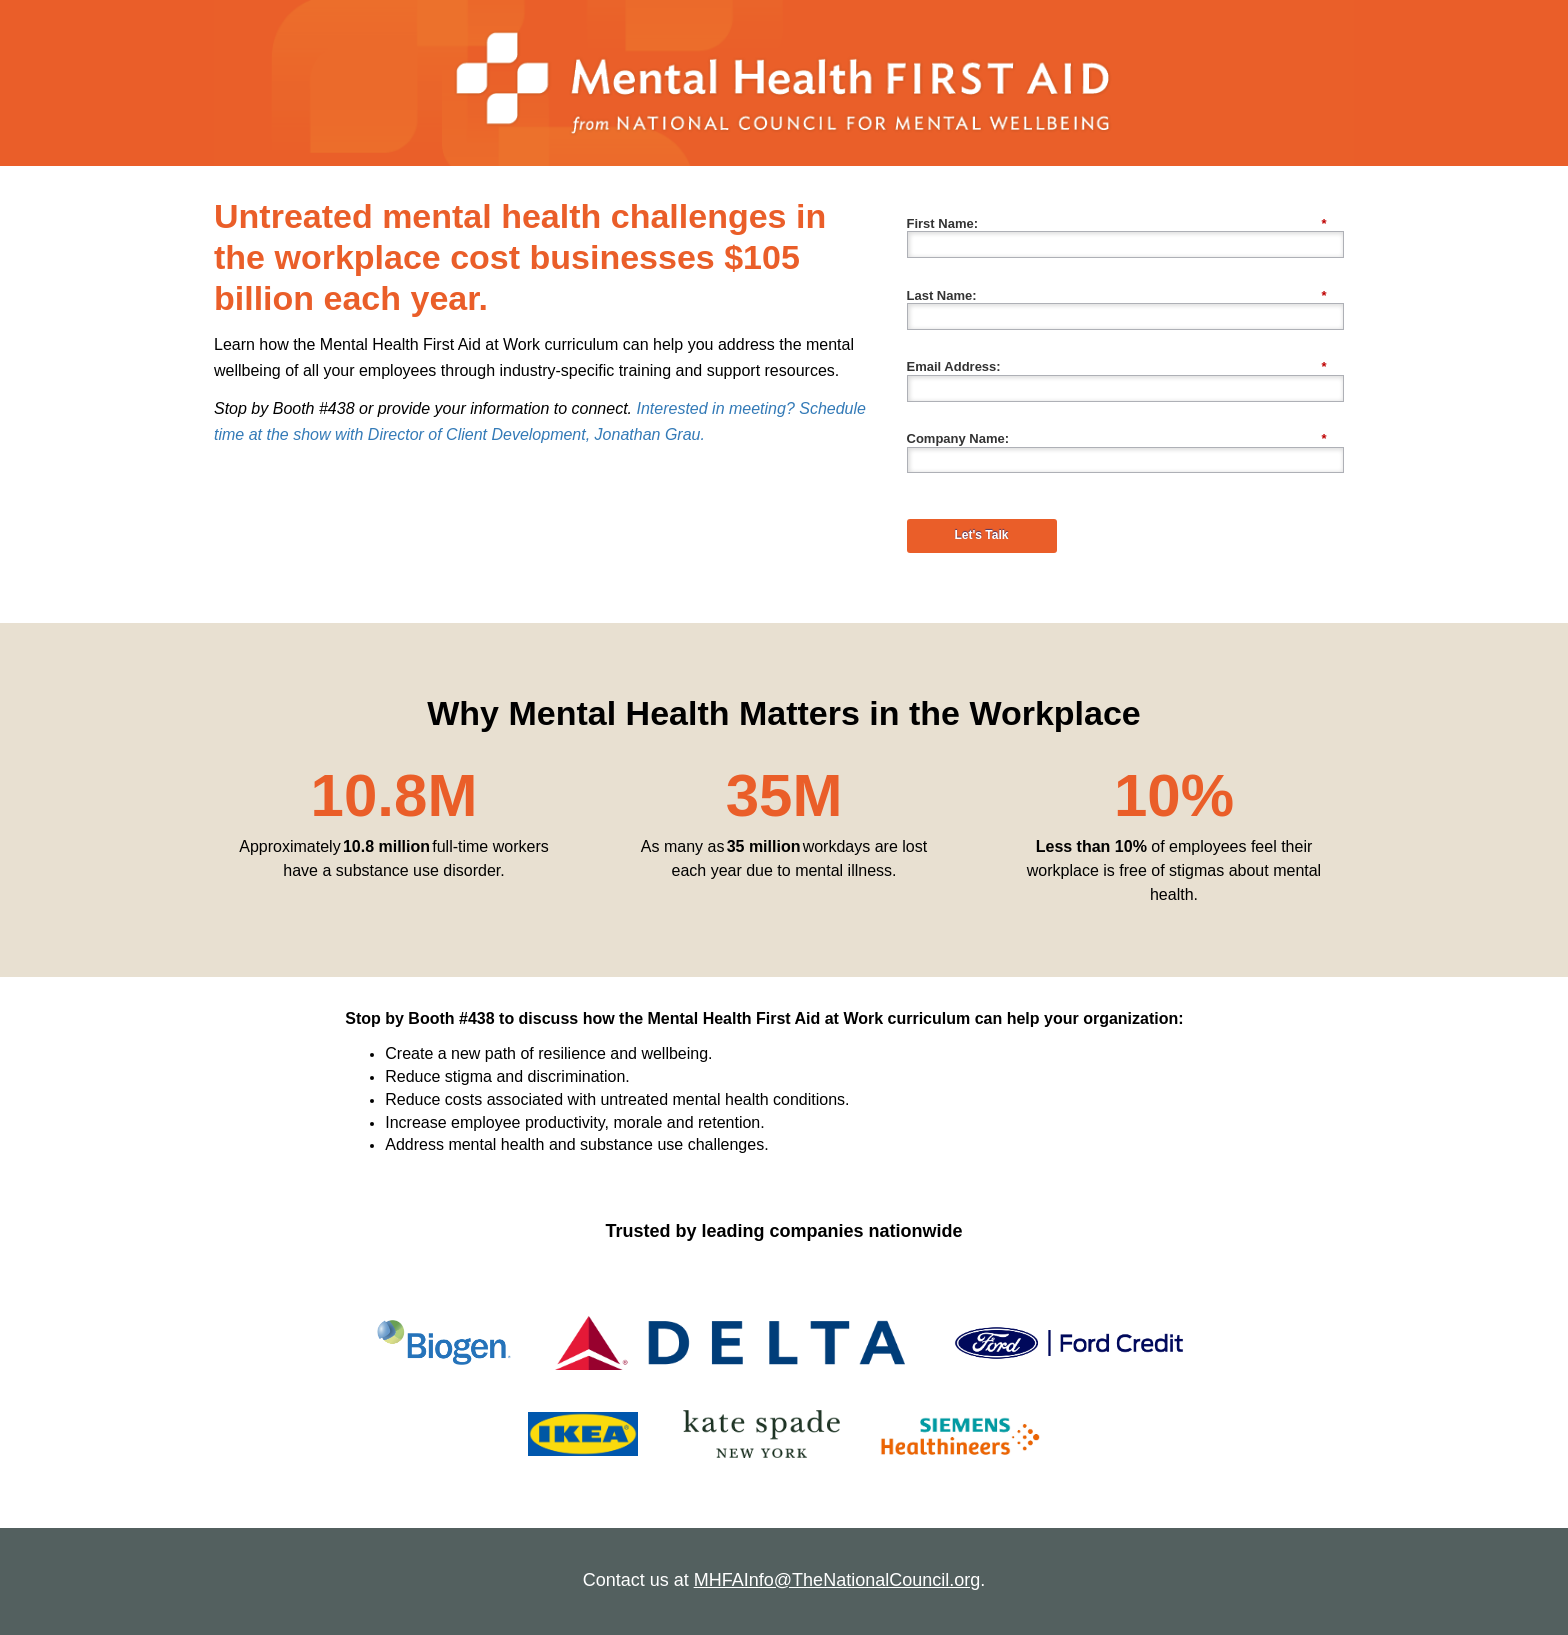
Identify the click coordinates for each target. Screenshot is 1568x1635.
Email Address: (1117, 367)
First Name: (1117, 224)
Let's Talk (982, 535)
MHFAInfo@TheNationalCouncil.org (837, 1580)
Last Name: (1117, 296)
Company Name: (1117, 439)
